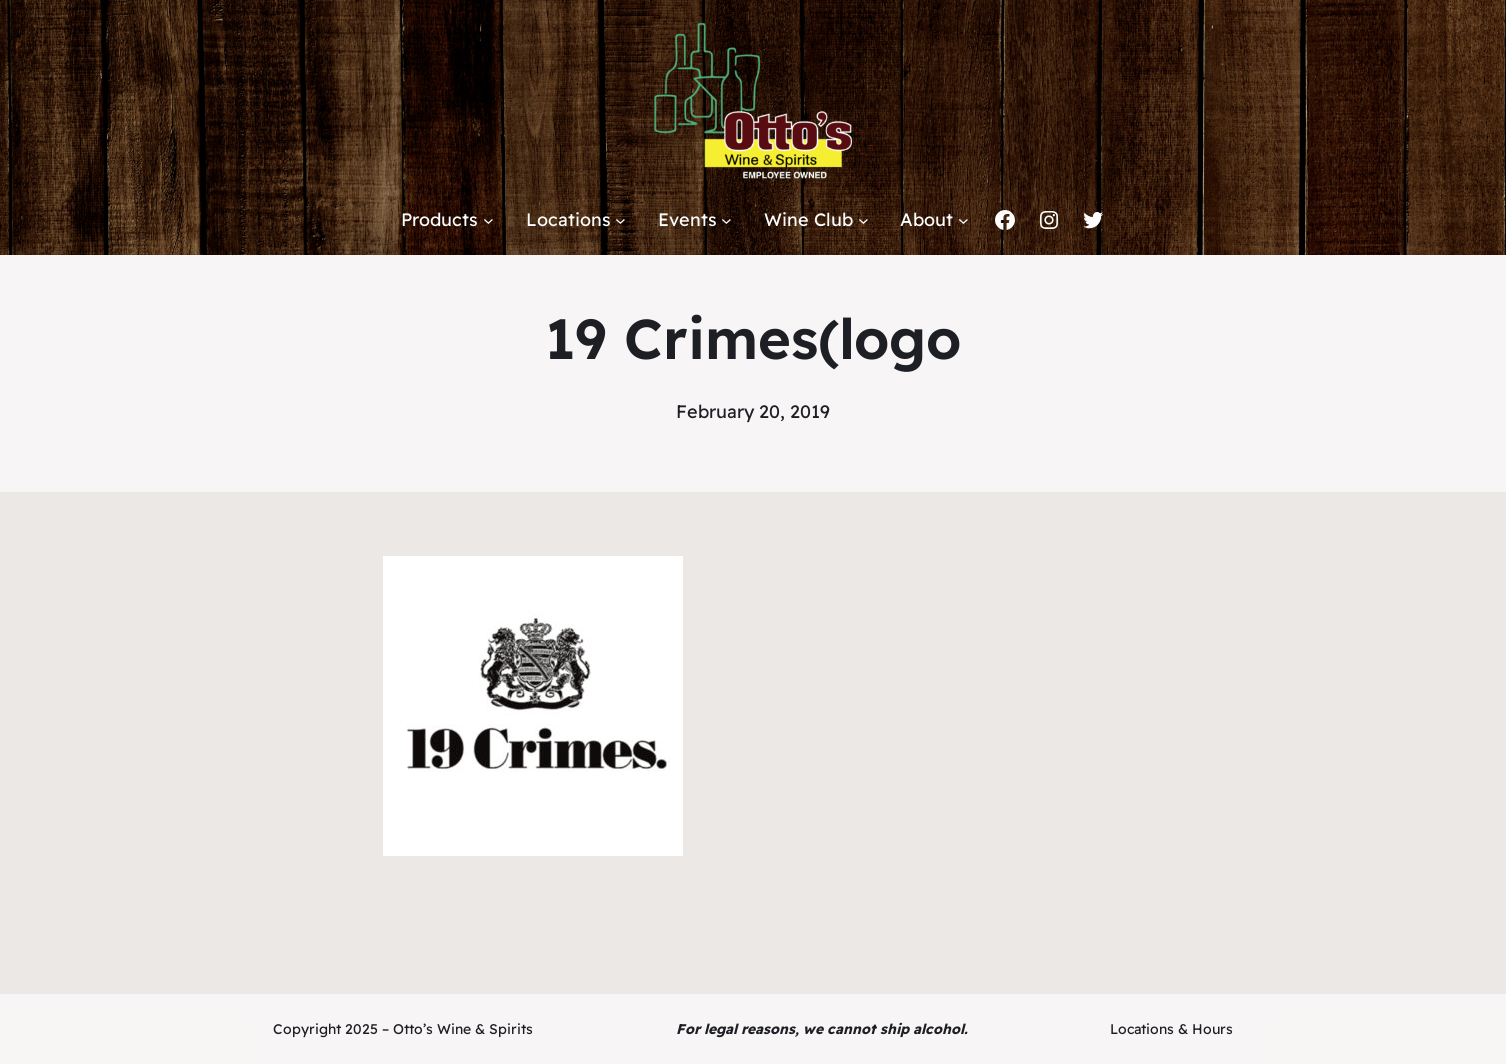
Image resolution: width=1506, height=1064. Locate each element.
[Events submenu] (726, 220)
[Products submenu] (488, 220)
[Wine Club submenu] (863, 220)
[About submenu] (963, 220)
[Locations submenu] (620, 220)
